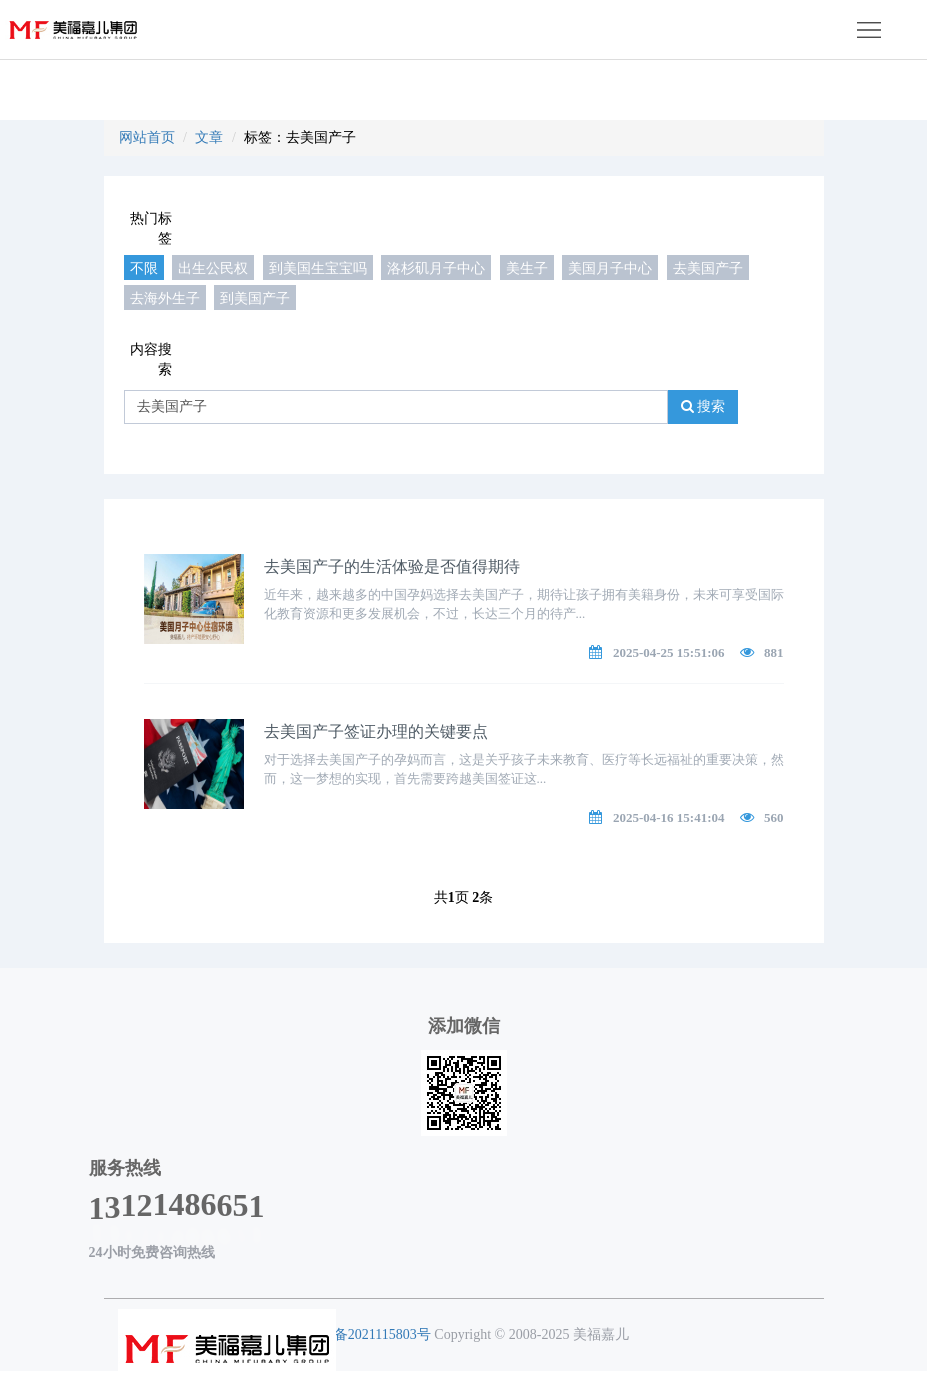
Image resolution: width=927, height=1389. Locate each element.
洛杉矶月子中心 (436, 267)
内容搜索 (151, 359)
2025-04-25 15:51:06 (669, 652)
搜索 (703, 406)
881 (774, 652)
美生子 (527, 267)
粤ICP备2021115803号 (364, 1334)
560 (774, 817)
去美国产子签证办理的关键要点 (376, 731)
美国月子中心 (610, 267)
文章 (209, 137)
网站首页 (147, 137)
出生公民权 (213, 267)
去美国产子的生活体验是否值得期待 (392, 566)
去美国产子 (708, 267)
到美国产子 (255, 297)
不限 (144, 267)
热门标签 (151, 228)
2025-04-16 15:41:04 (669, 817)
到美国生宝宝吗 (318, 267)
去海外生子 (165, 297)
